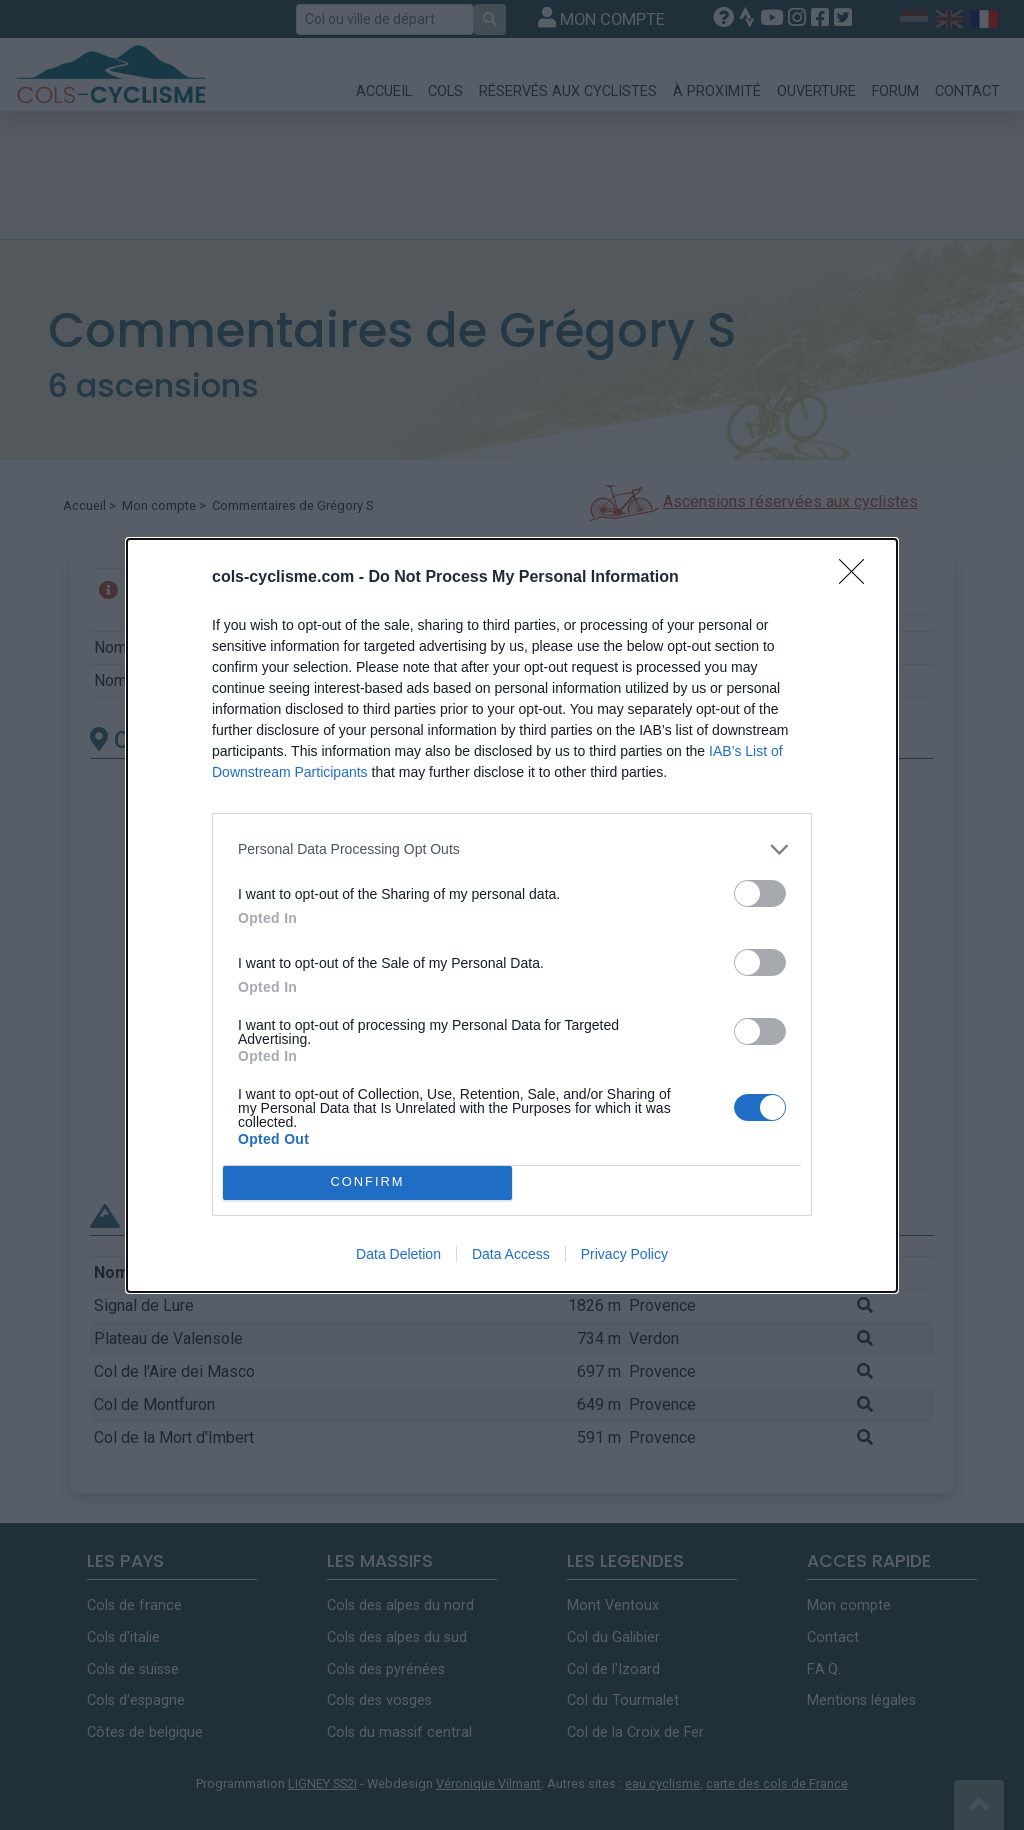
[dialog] (512, 915)
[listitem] (512, 849)
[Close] (858, 578)
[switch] (760, 893)
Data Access (511, 1254)
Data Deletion (398, 1254)
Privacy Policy (624, 1254)
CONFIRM (367, 1182)
